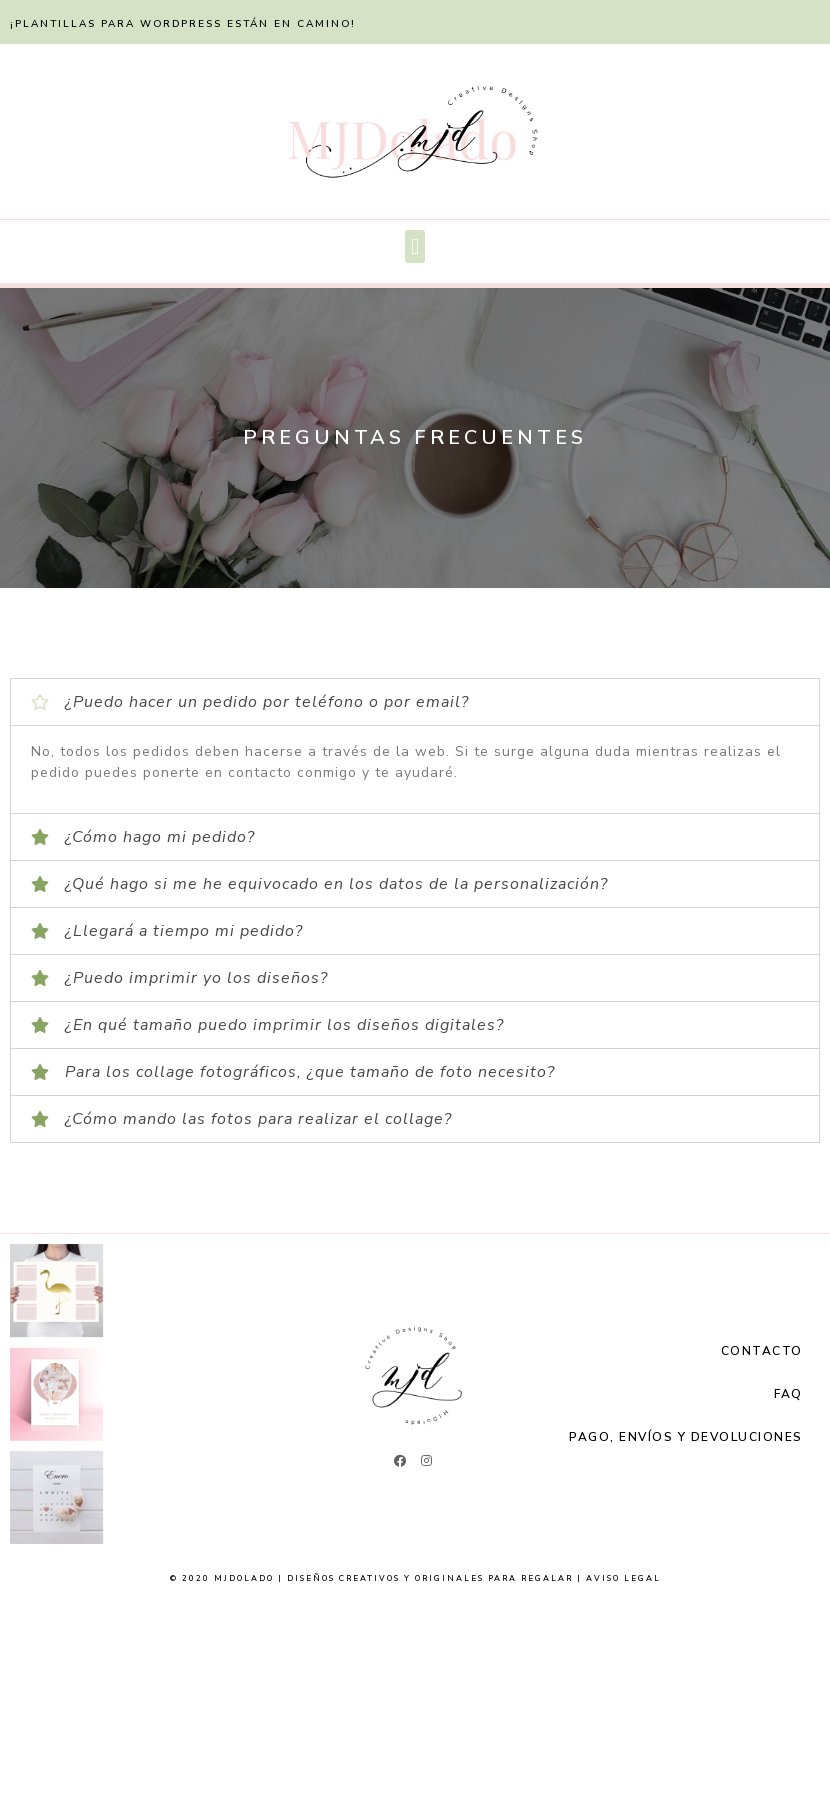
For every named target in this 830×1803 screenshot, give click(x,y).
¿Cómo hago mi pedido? (160, 837)
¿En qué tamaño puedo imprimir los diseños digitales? (284, 1025)
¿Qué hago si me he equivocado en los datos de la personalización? (336, 884)
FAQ (788, 1394)
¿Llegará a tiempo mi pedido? (184, 931)
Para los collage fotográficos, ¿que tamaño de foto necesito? (310, 1072)
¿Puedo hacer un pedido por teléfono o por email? (267, 702)
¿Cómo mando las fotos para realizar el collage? (258, 1119)
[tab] (415, 702)
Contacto (762, 1351)
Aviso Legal (623, 1578)
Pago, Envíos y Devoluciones (686, 1437)
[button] (414, 246)
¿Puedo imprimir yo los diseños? (196, 978)
